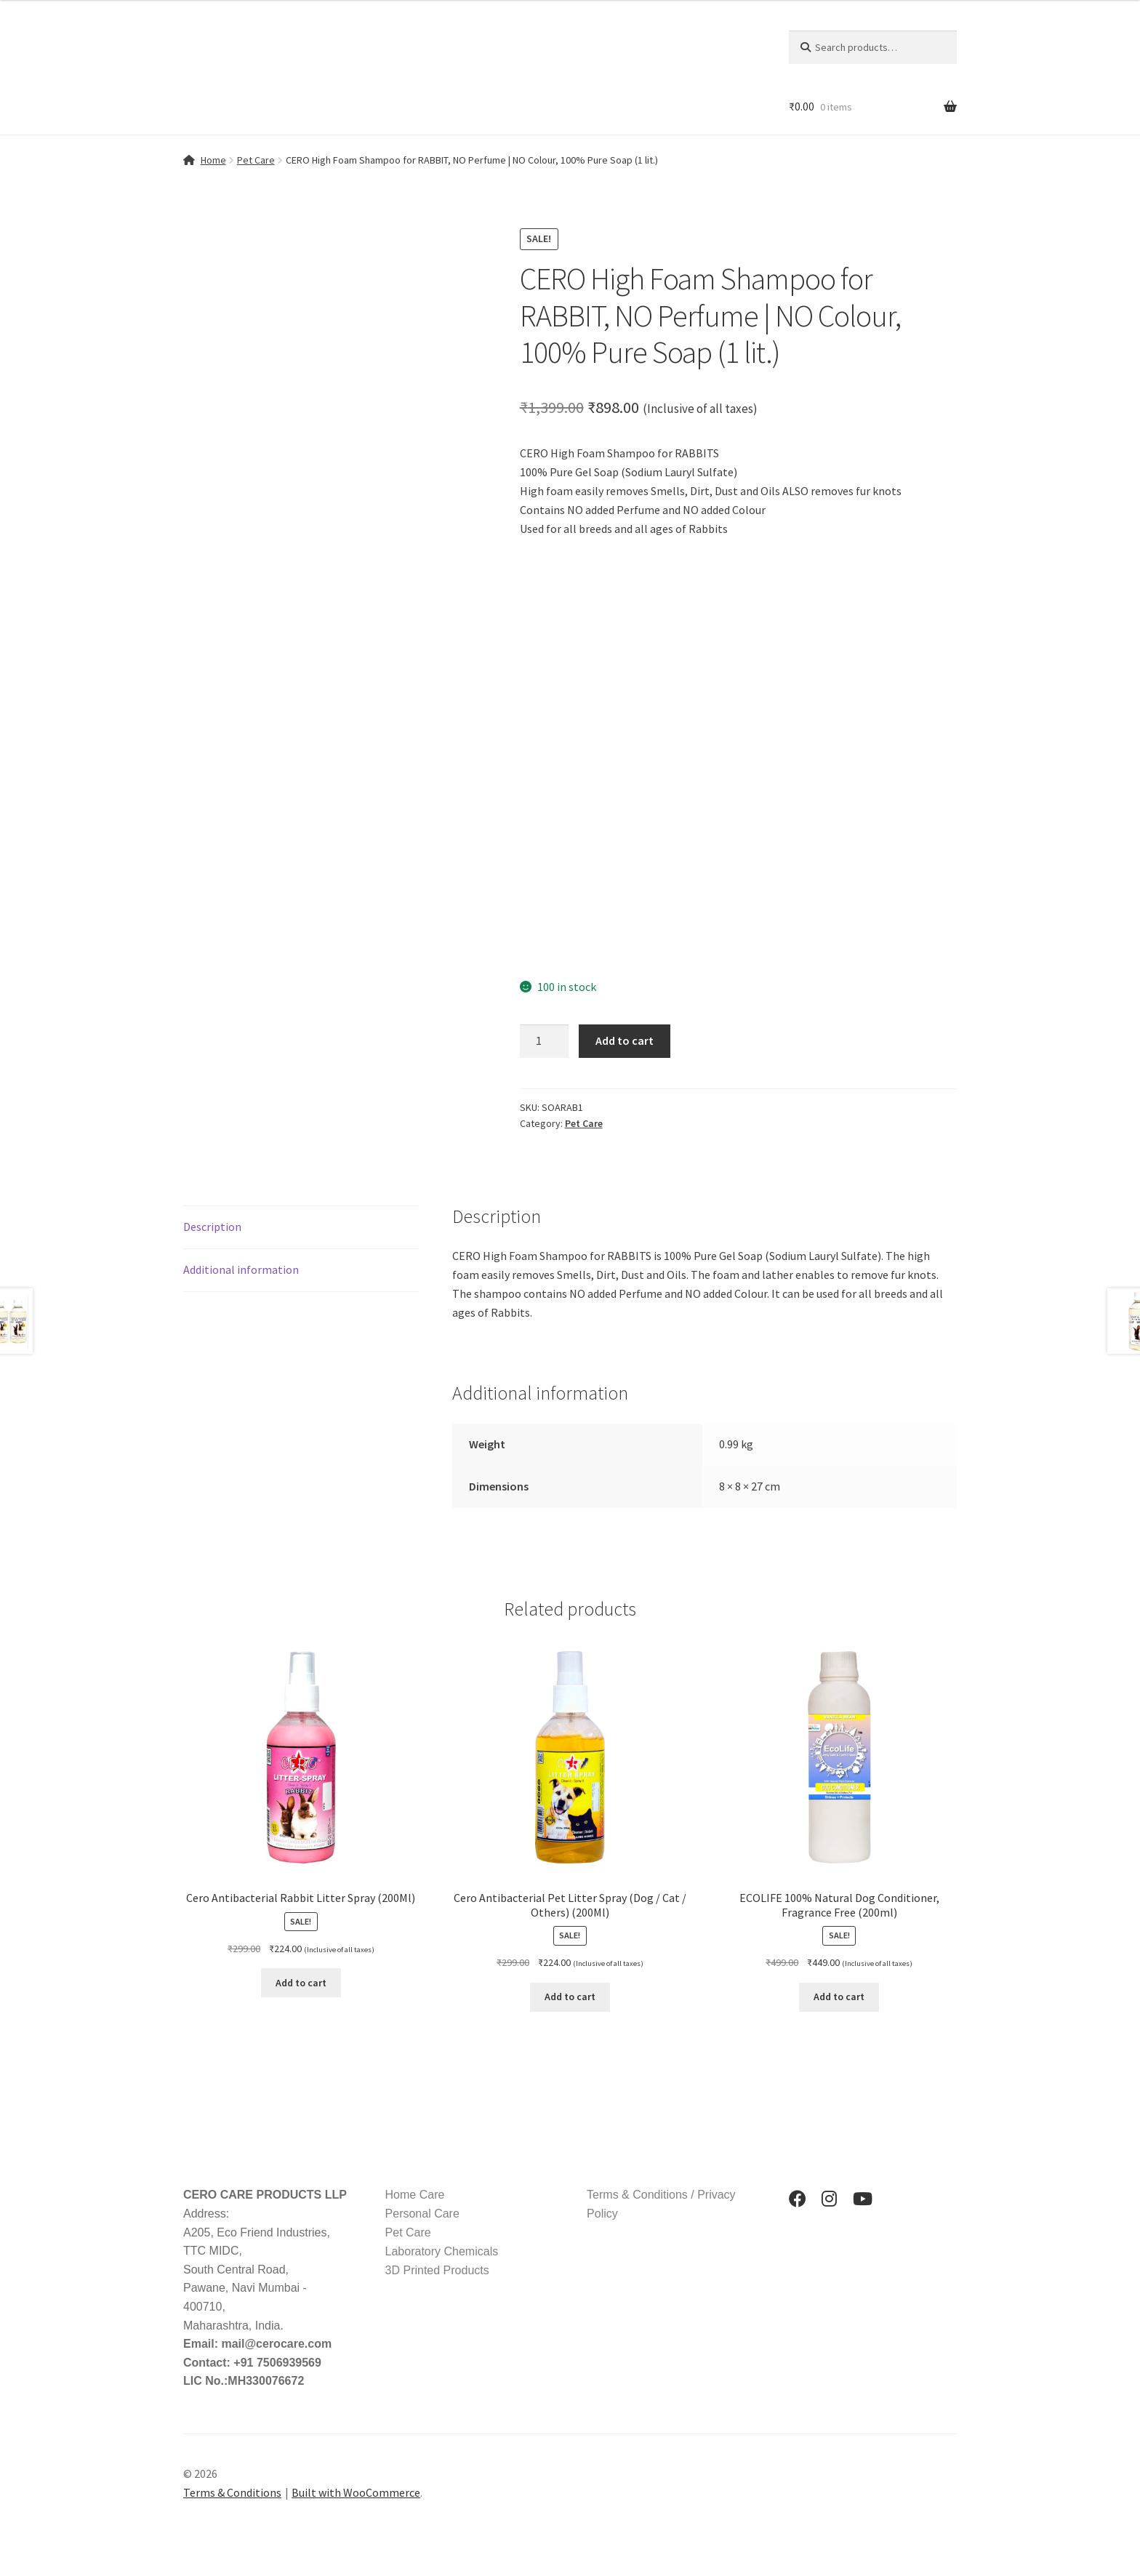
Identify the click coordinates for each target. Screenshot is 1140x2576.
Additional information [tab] (241, 1269)
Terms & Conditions (232, 2492)
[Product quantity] (544, 1041)
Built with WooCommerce (356, 2492)
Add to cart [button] (301, 1982)
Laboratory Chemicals (442, 2251)
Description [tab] (212, 1226)
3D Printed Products (437, 2270)
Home (213, 159)
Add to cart (624, 1040)
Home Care (415, 2194)
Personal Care (422, 2213)
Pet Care (256, 159)
